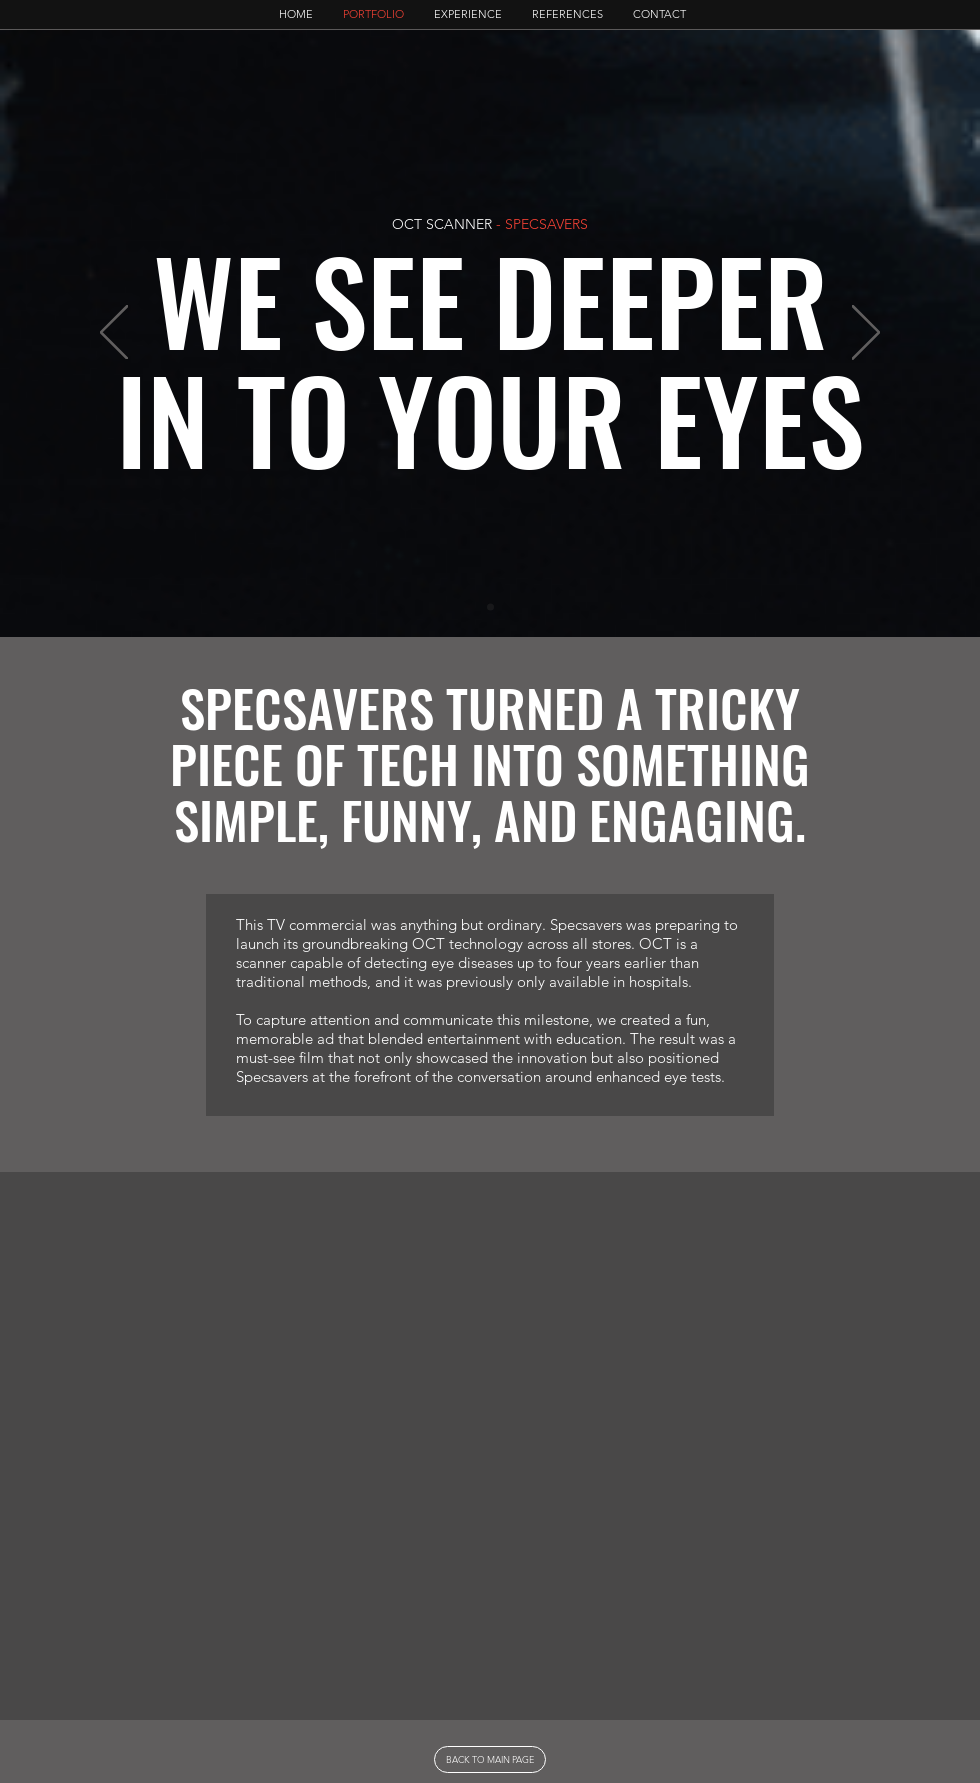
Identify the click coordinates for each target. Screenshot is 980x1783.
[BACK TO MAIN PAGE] (490, 1759)
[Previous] (114, 334)
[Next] (866, 334)
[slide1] (490, 607)
